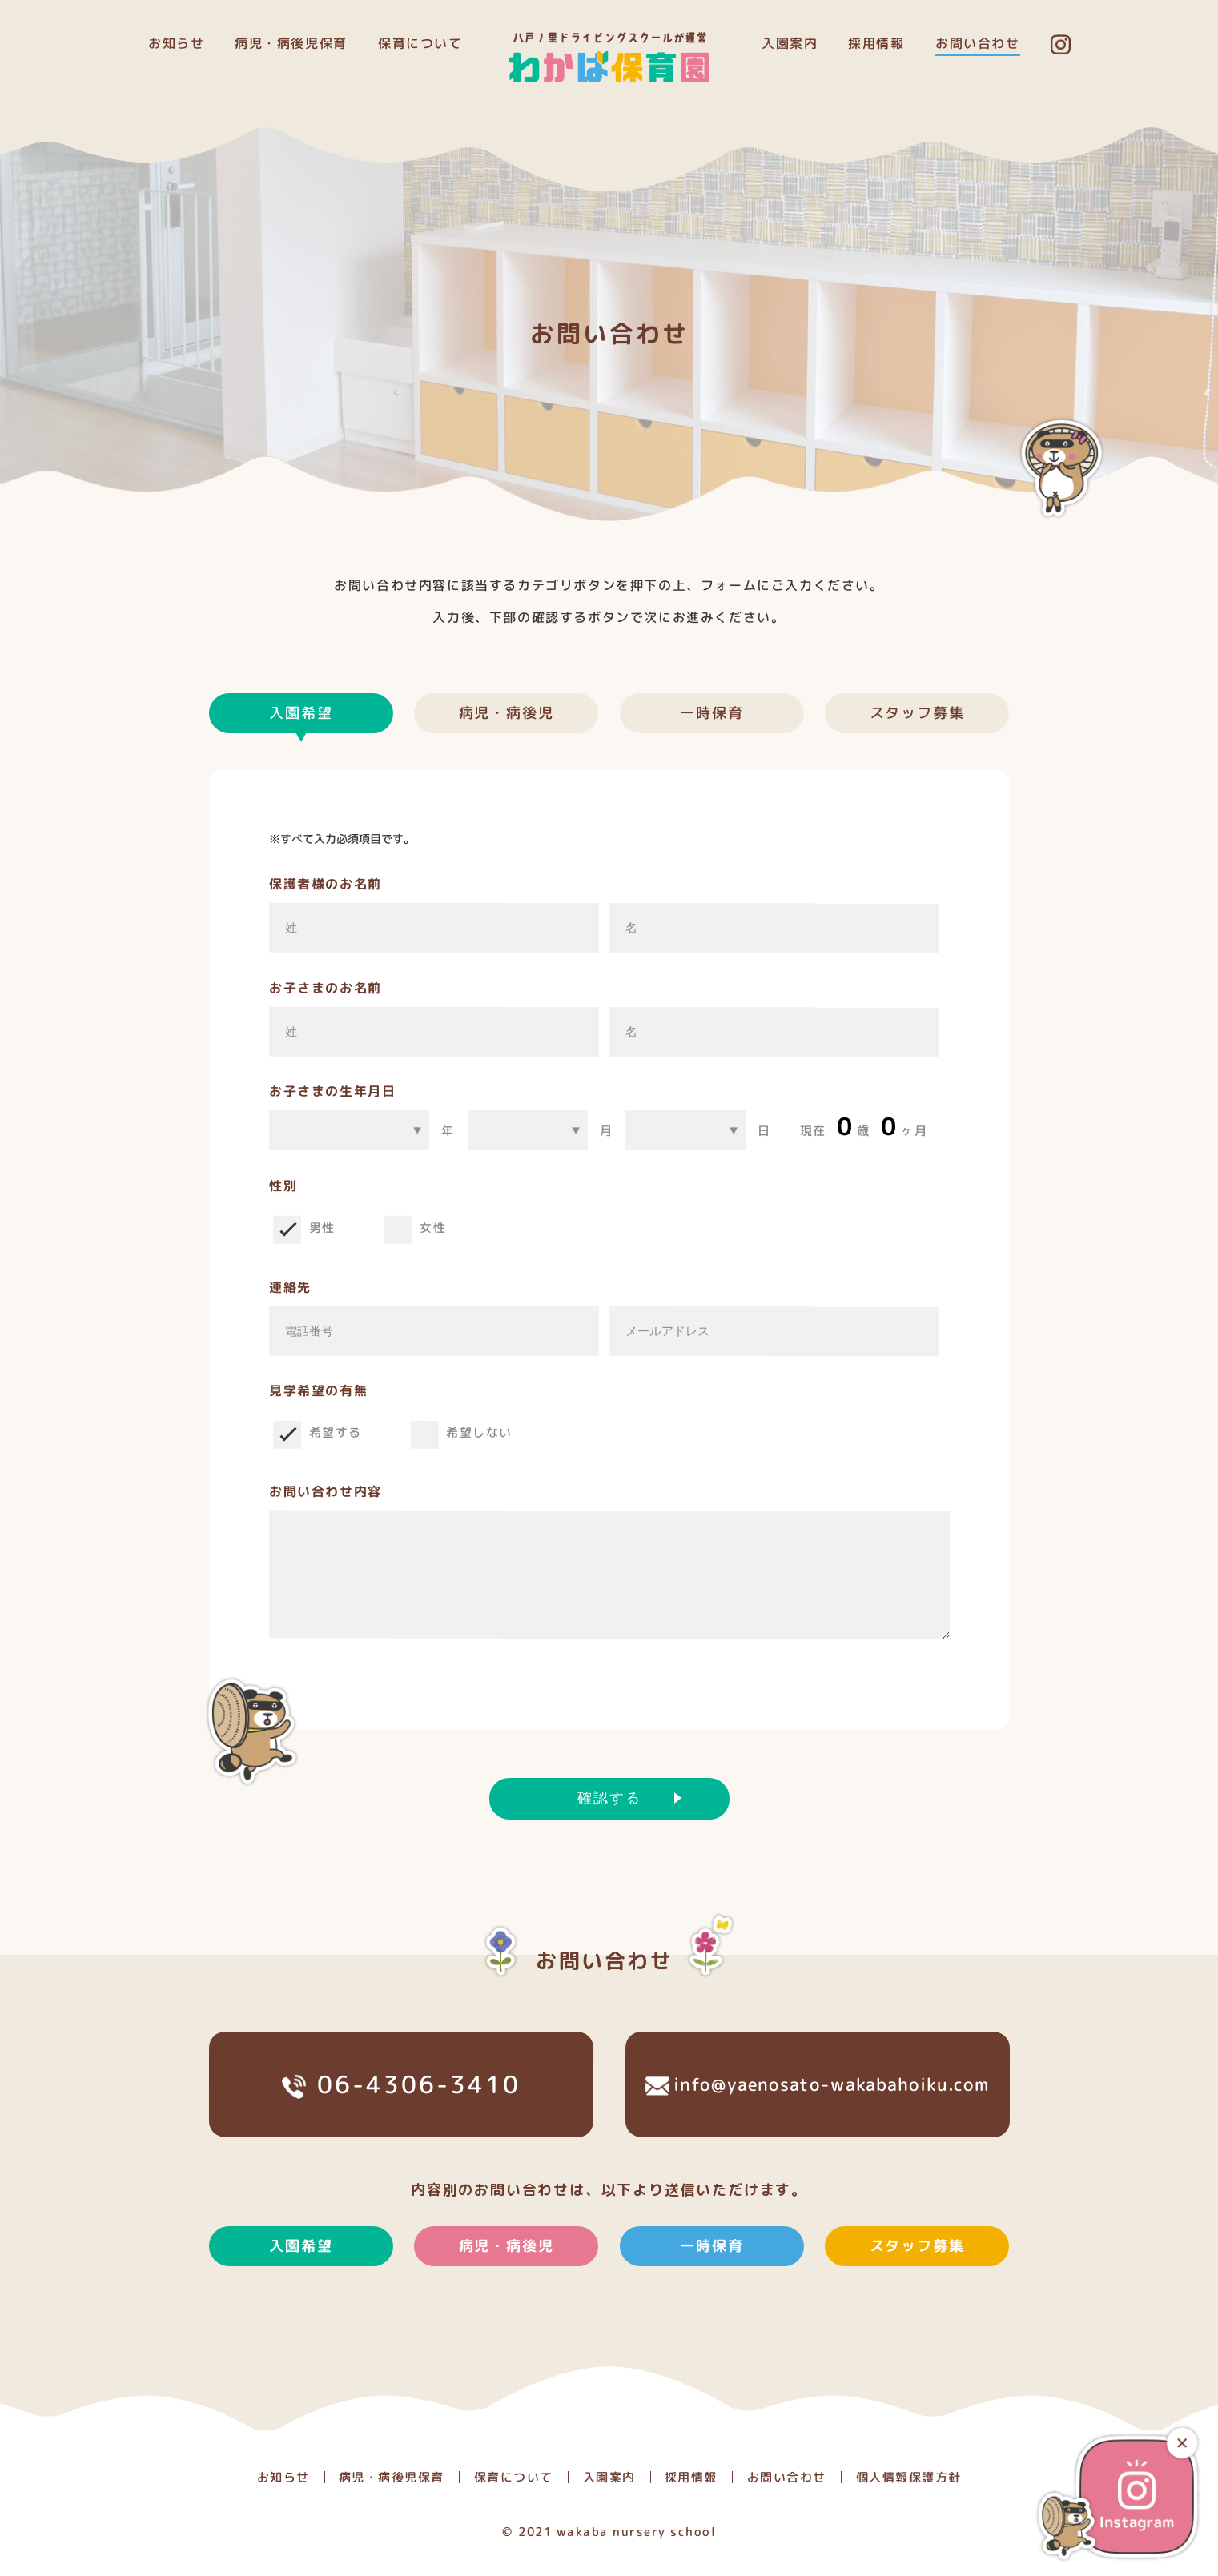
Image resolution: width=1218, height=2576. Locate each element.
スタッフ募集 (917, 713)
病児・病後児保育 (291, 43)
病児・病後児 (506, 713)
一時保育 (711, 713)
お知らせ (175, 43)
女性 (433, 1227)
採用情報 (876, 43)
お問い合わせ (977, 43)
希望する (334, 1432)
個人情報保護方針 (908, 2477)
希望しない (479, 1432)
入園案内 (790, 43)
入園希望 (300, 2277)
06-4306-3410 (401, 2116)
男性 (321, 1227)
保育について (420, 43)
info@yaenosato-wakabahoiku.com (817, 2114)
